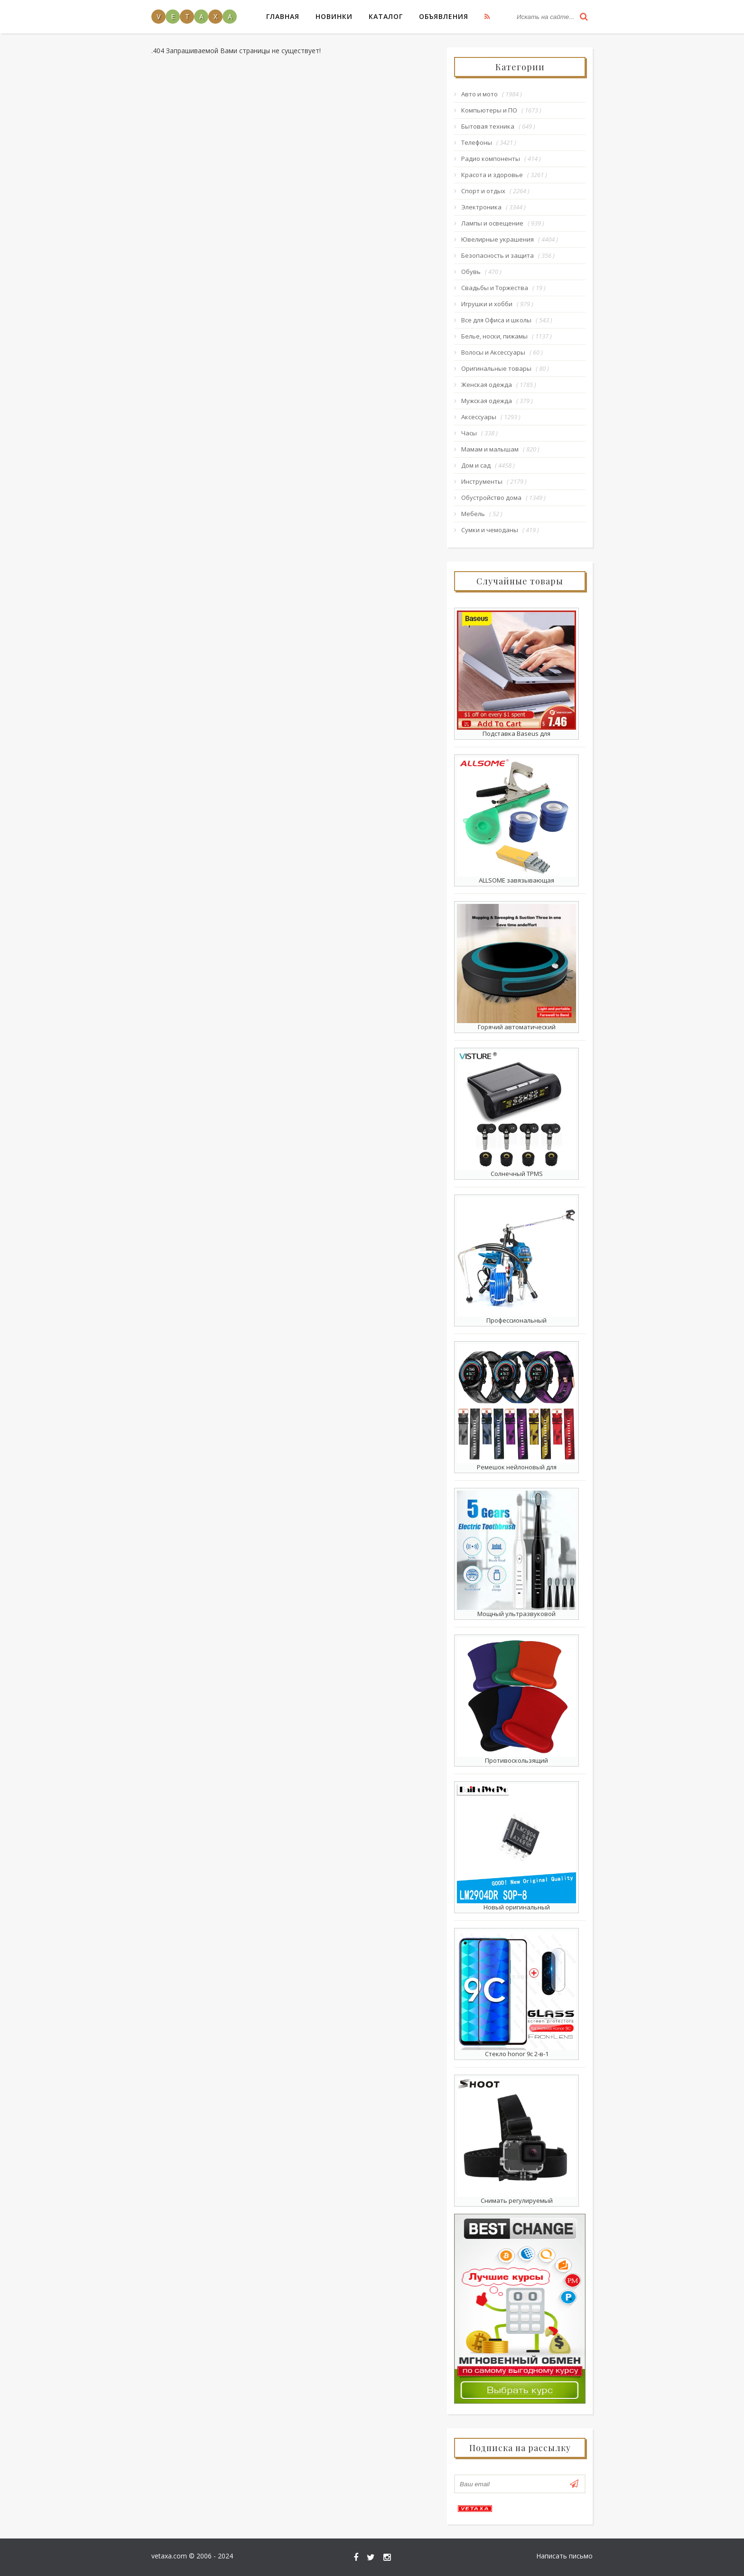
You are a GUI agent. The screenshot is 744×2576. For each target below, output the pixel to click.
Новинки (334, 16)
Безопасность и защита (497, 255)
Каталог (386, 16)
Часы (469, 433)
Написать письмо (564, 2555)
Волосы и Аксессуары (493, 352)
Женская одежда (486, 384)
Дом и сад (476, 465)
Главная (282, 16)
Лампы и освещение (492, 223)
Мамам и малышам (490, 449)
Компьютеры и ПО (489, 110)
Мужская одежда (486, 400)
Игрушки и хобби (486, 304)
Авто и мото (479, 94)
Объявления (443, 16)
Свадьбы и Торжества (494, 287)
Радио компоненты (490, 158)
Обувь (471, 271)
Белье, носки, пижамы (494, 336)
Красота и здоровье (492, 174)
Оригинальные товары (496, 368)
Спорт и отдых (483, 191)
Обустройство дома (491, 497)
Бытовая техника (487, 126)
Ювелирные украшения (497, 239)
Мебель (473, 513)
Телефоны (476, 142)
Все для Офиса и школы (496, 320)
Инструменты (481, 481)
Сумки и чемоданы (489, 530)
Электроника (481, 207)
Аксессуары (478, 417)
